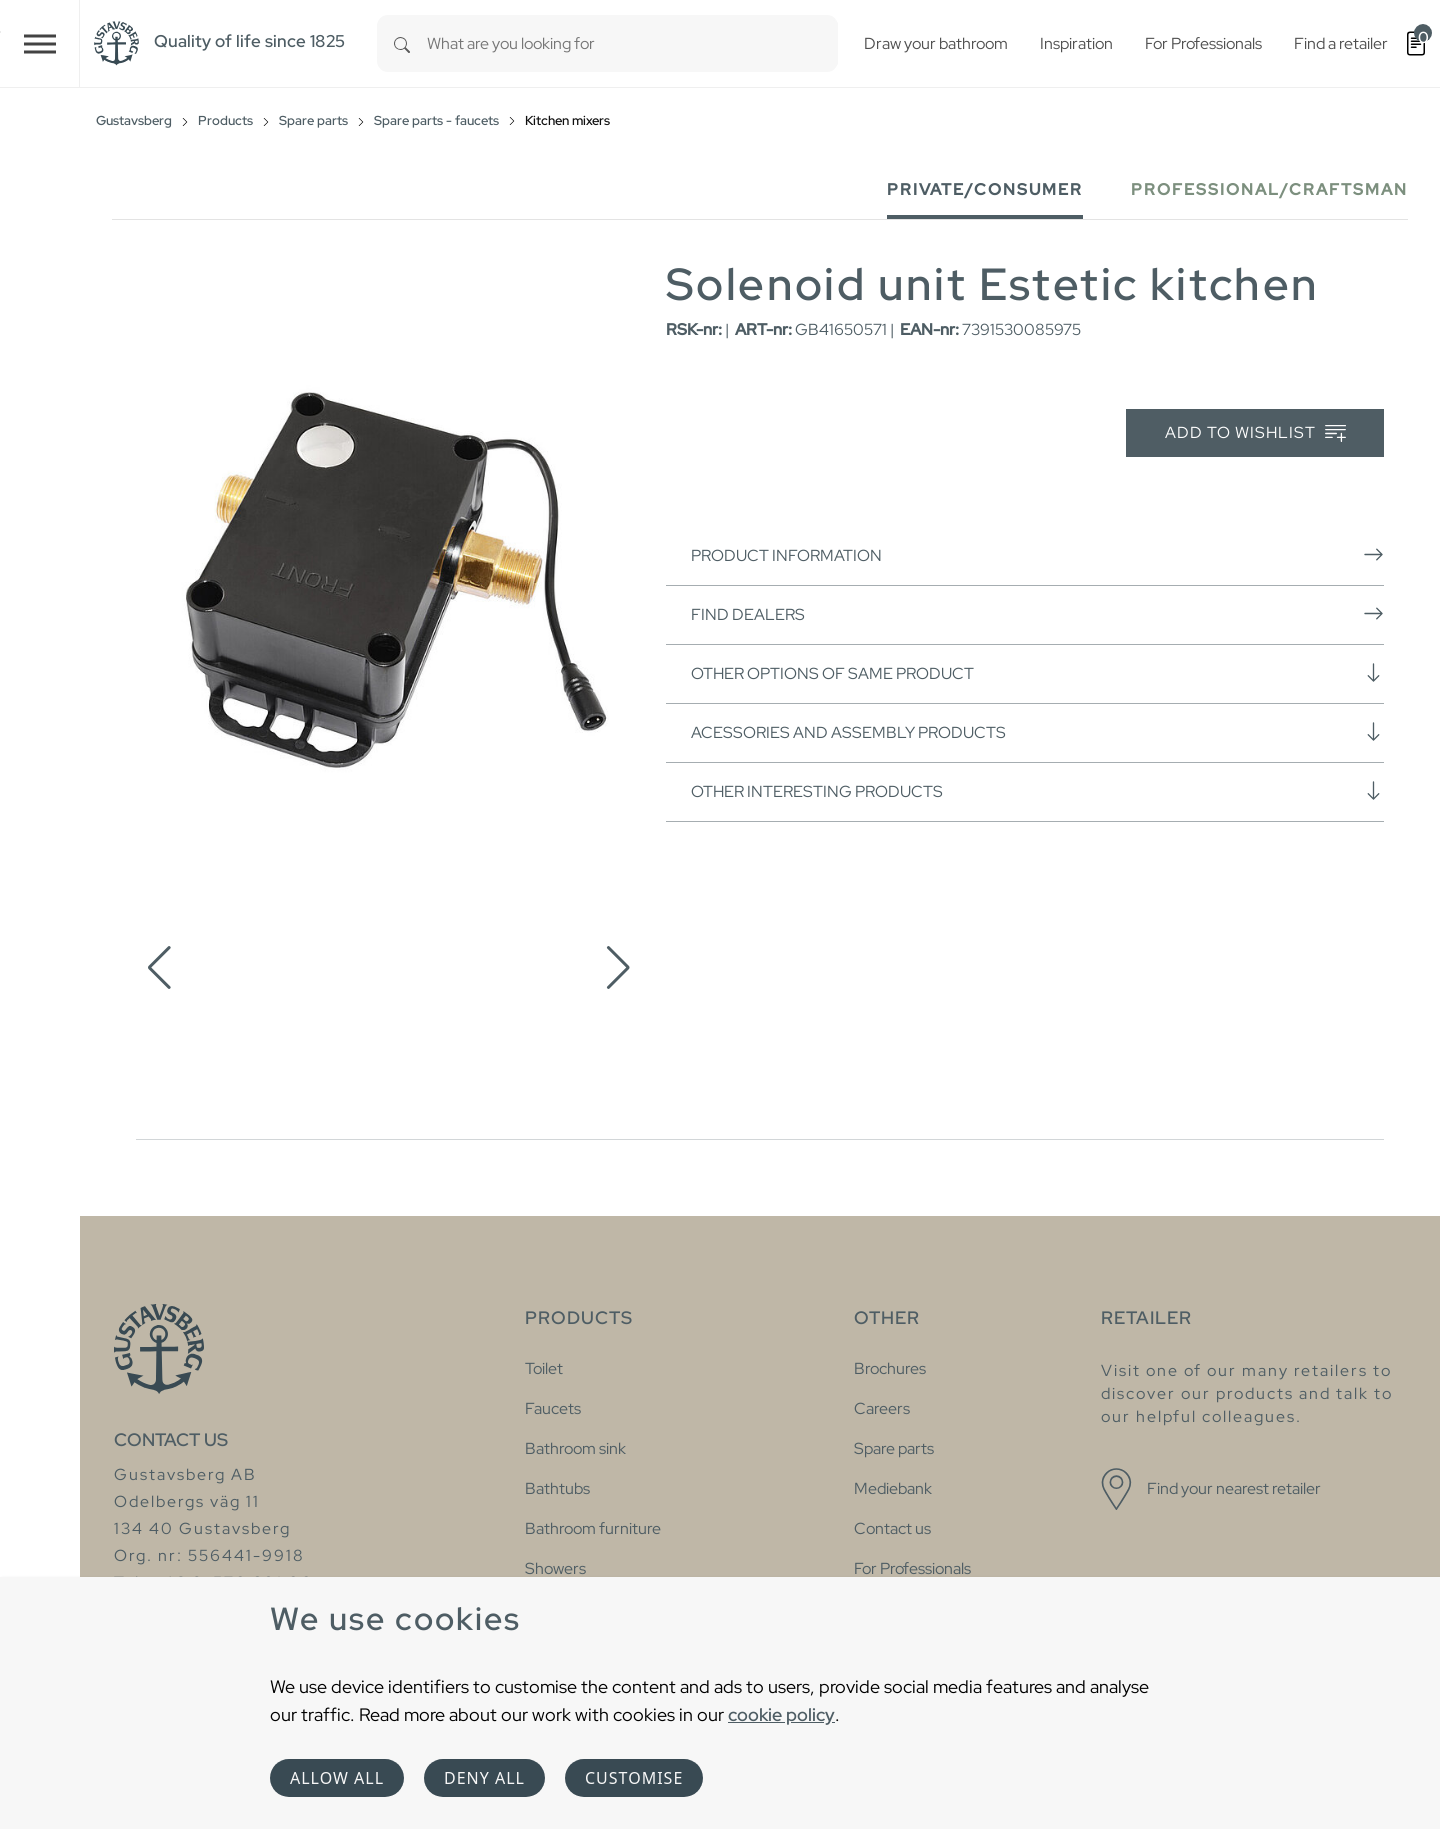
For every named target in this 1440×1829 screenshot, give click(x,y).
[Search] (402, 43)
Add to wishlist (1255, 433)
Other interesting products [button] (1037, 791)
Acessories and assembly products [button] (1037, 732)
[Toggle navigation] (40, 43)
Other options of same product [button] (1037, 673)
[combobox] (632, 43)
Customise (634, 1778)
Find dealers (1037, 614)
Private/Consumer (985, 189)
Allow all (337, 1778)
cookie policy (781, 1714)
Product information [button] (1037, 555)
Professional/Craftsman (1269, 189)
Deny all (484, 1778)
